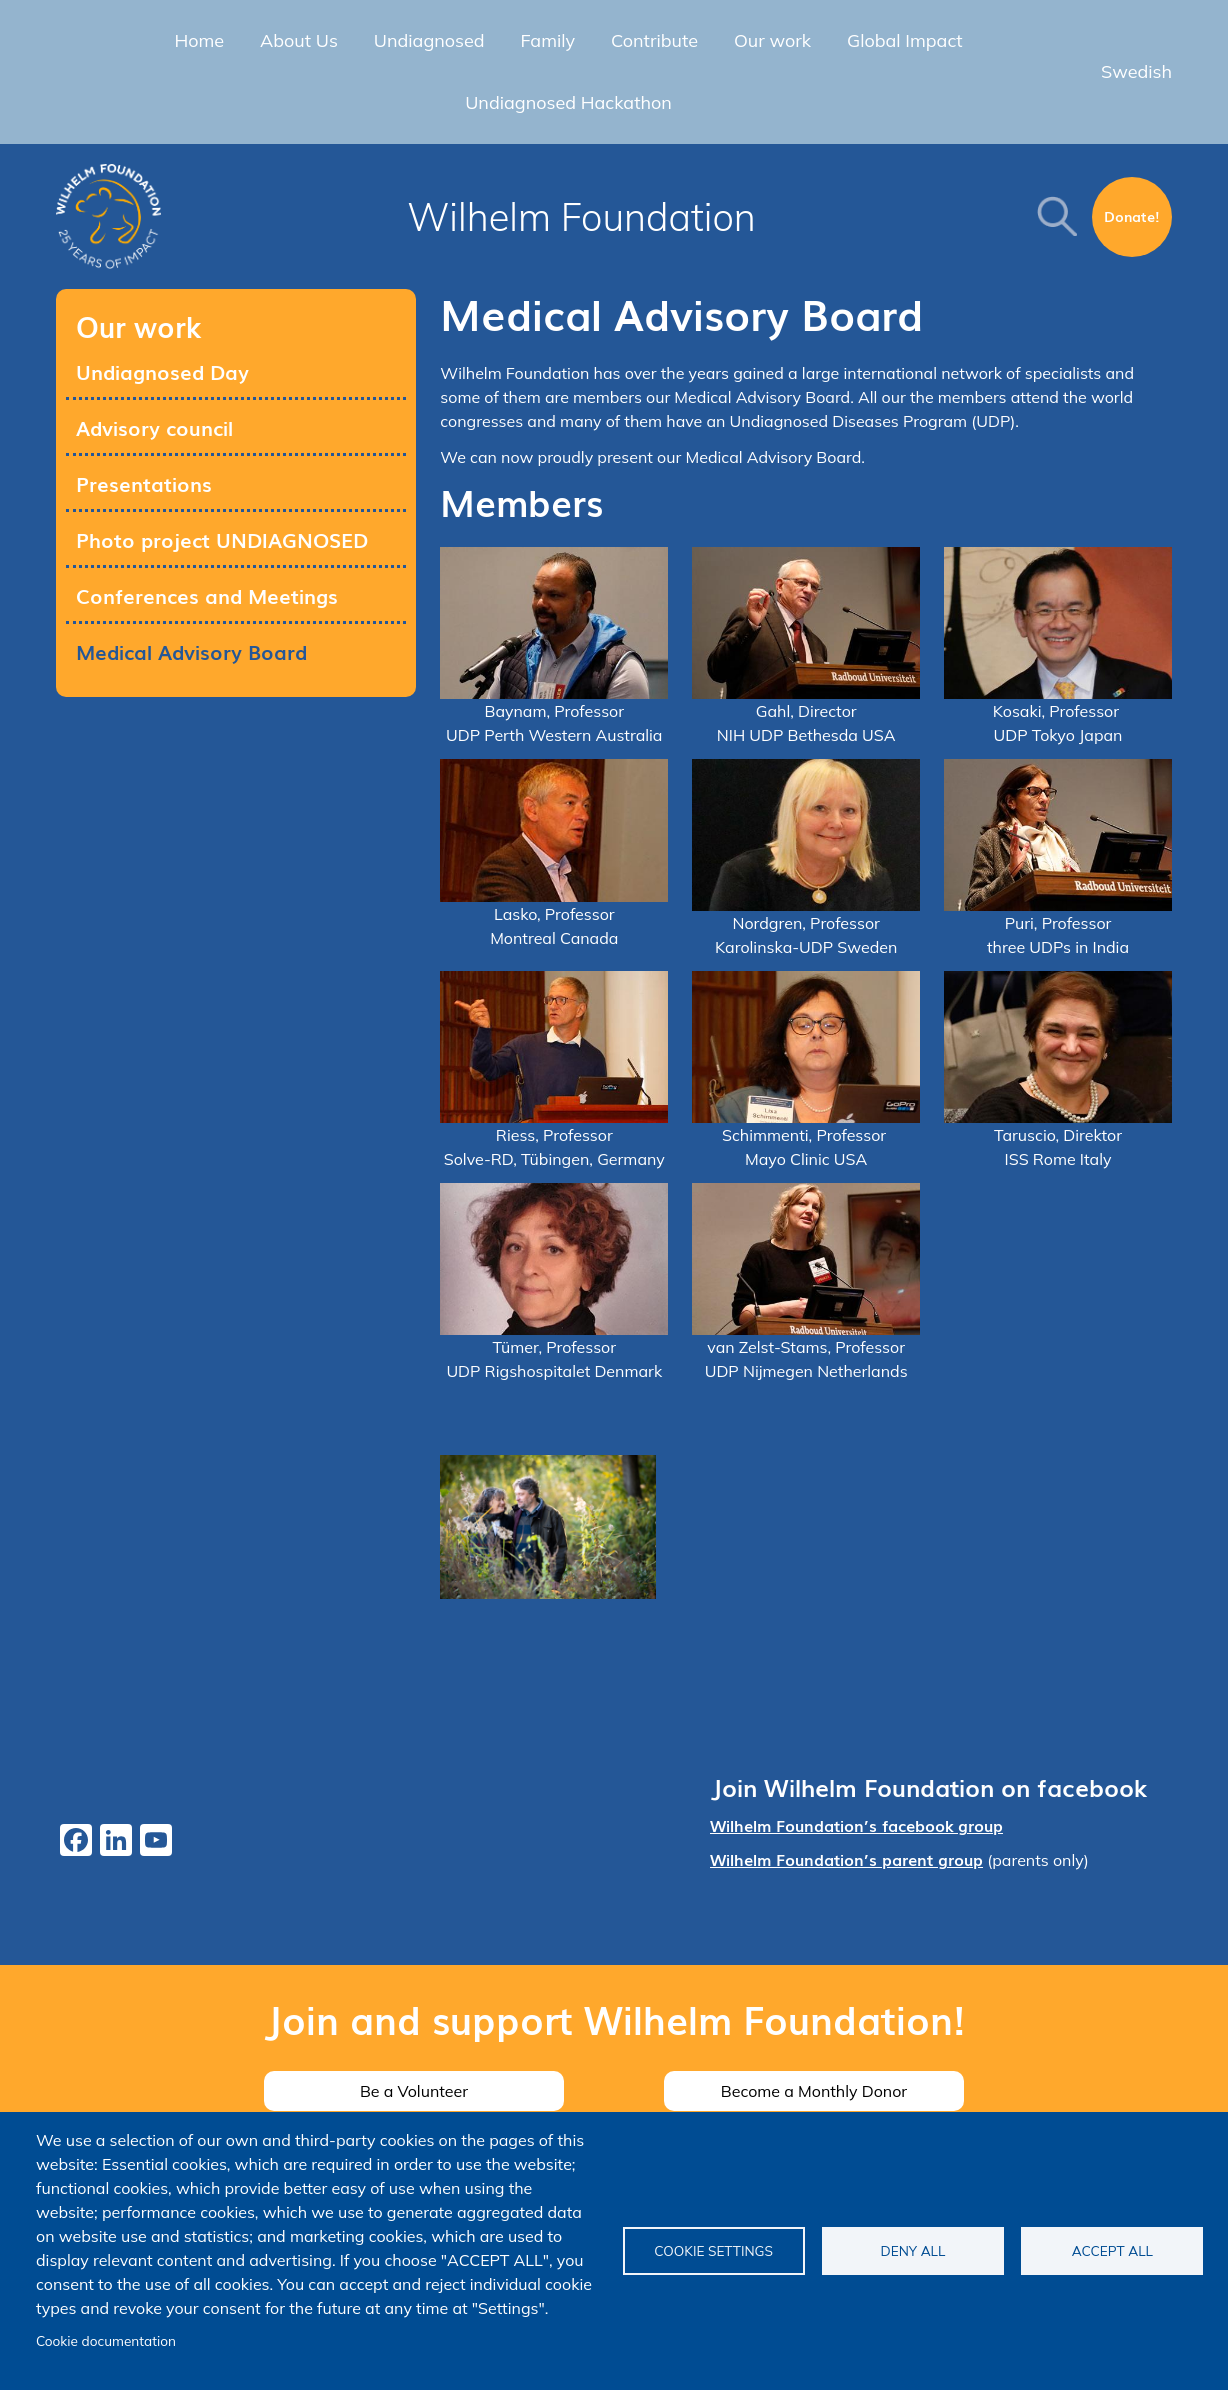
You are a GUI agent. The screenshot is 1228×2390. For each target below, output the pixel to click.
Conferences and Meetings (207, 595)
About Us (299, 40)
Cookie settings (713, 2250)
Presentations (144, 483)
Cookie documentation (106, 2340)
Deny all (913, 2250)
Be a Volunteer (414, 2091)
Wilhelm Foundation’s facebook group (856, 1825)
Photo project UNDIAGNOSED (222, 539)
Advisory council (154, 427)
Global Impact (905, 40)
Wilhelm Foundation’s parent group (846, 1859)
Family (548, 40)
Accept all (1112, 2250)
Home (199, 40)
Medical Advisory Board (191, 651)
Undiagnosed (429, 40)
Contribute (654, 40)
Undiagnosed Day (162, 371)
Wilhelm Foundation (581, 217)
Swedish (1136, 71)
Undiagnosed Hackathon (568, 102)
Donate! (1132, 216)
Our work (772, 40)
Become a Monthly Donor (814, 2091)
